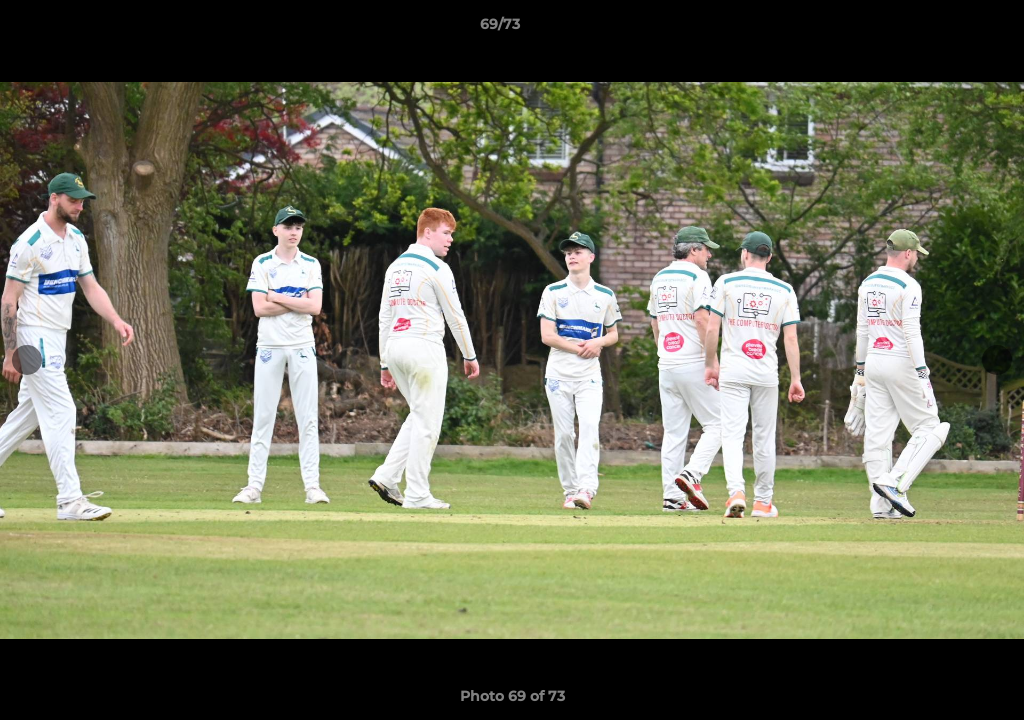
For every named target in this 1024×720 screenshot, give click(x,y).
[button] (940, 29)
